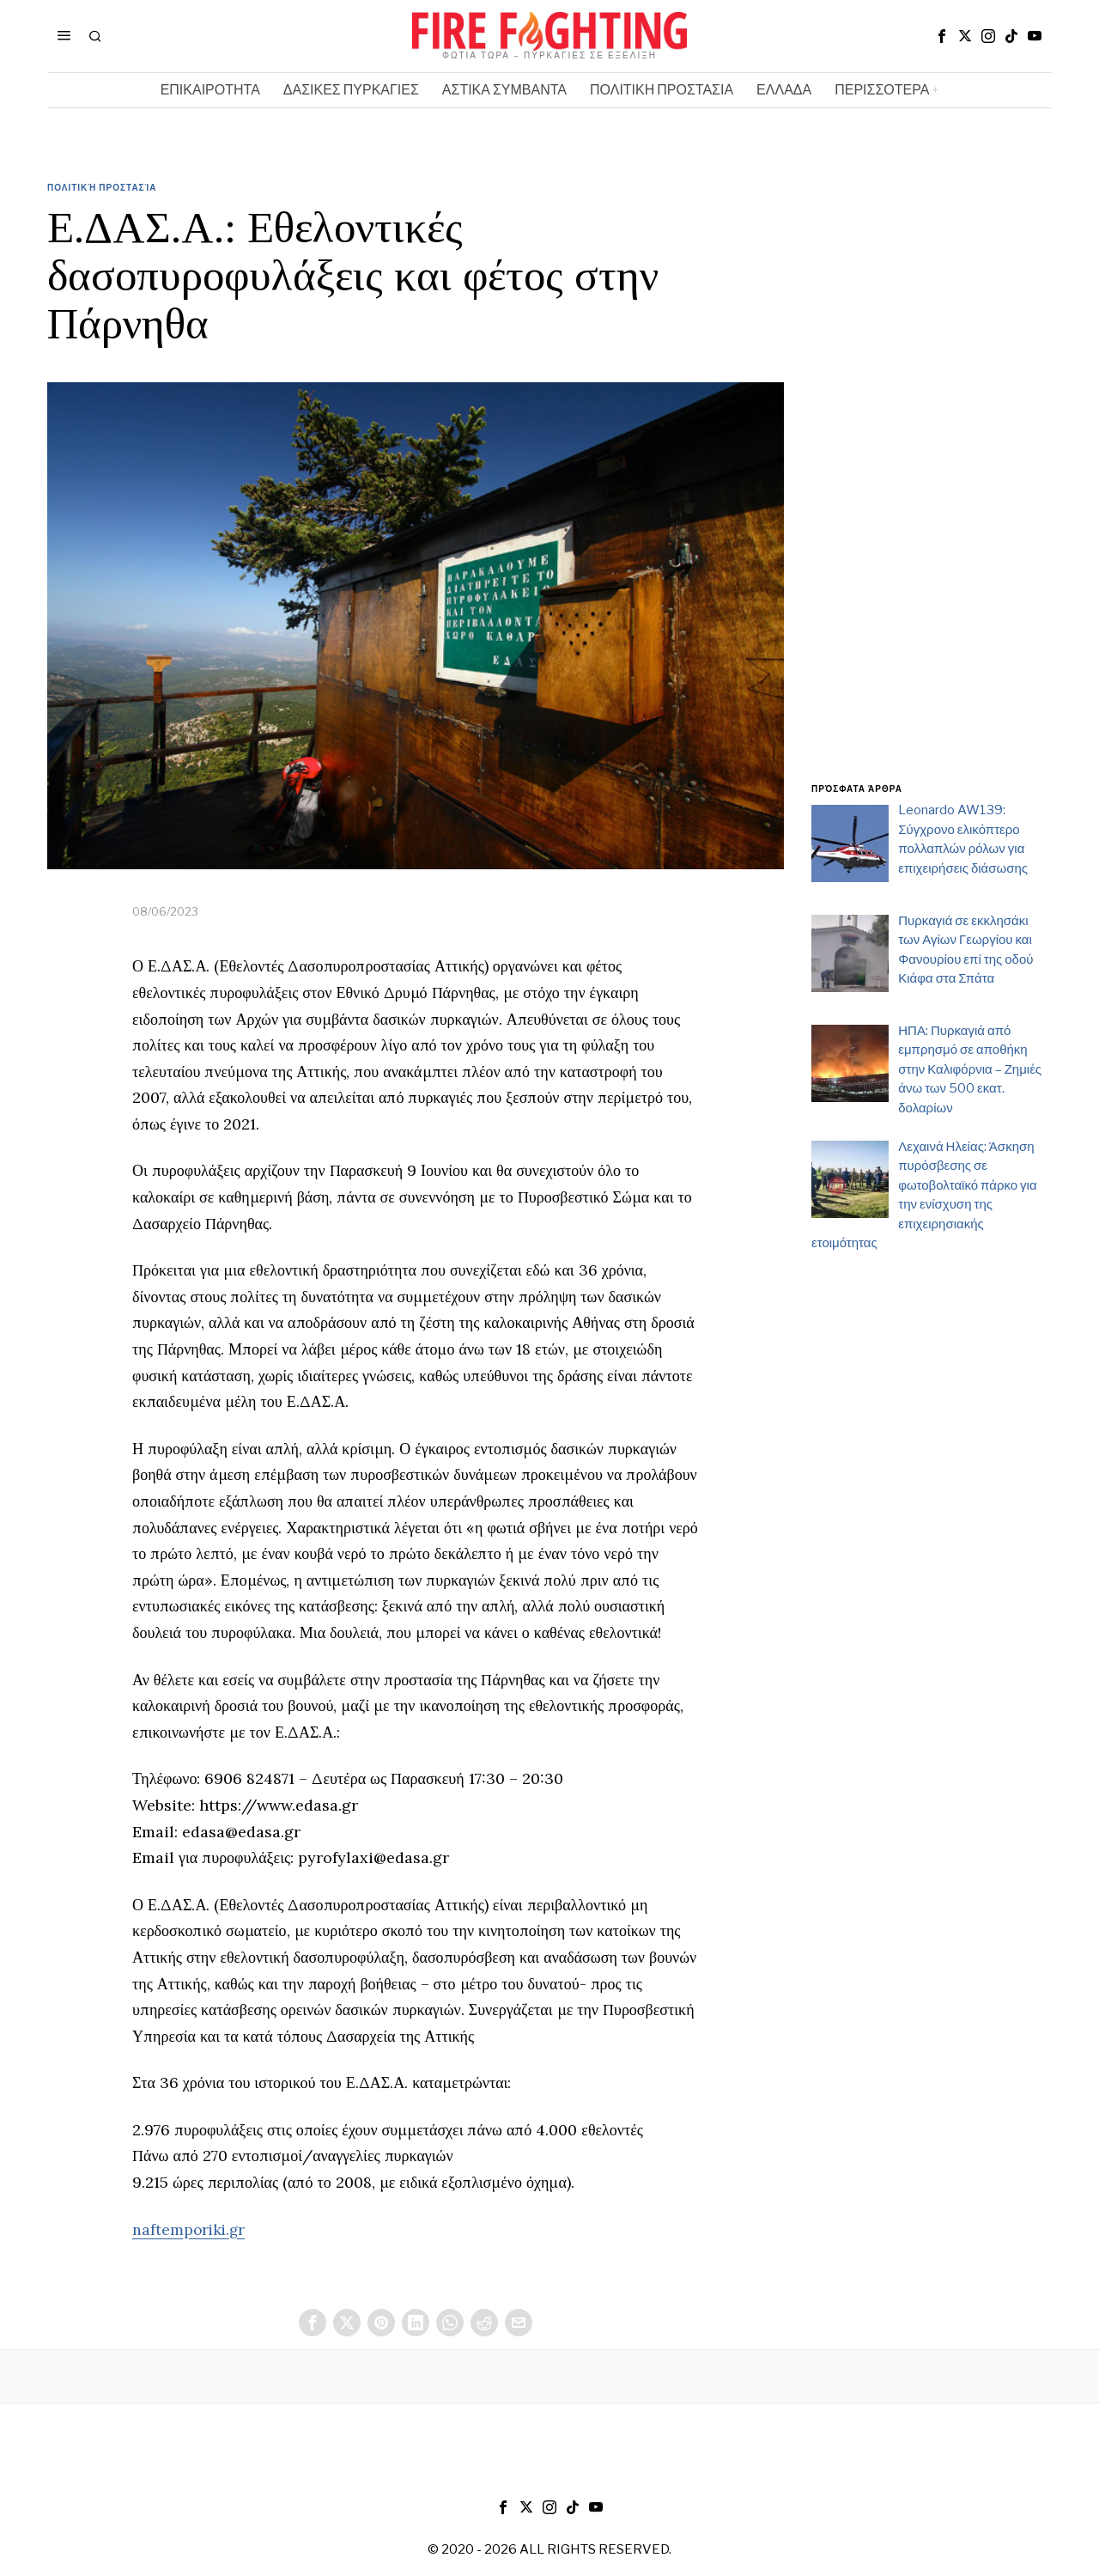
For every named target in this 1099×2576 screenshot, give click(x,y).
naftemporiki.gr (190, 2229)
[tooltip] (942, 36)
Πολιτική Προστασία (102, 187)
